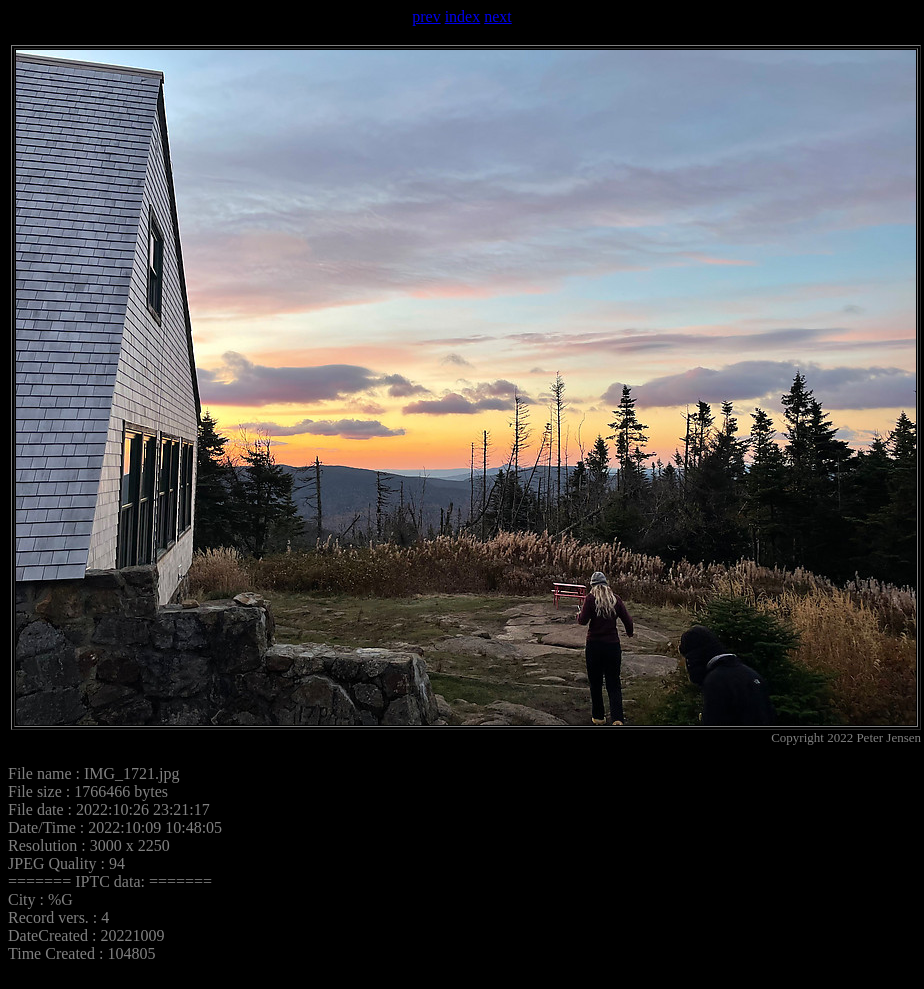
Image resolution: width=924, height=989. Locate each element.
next (498, 16)
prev (426, 16)
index (463, 16)
